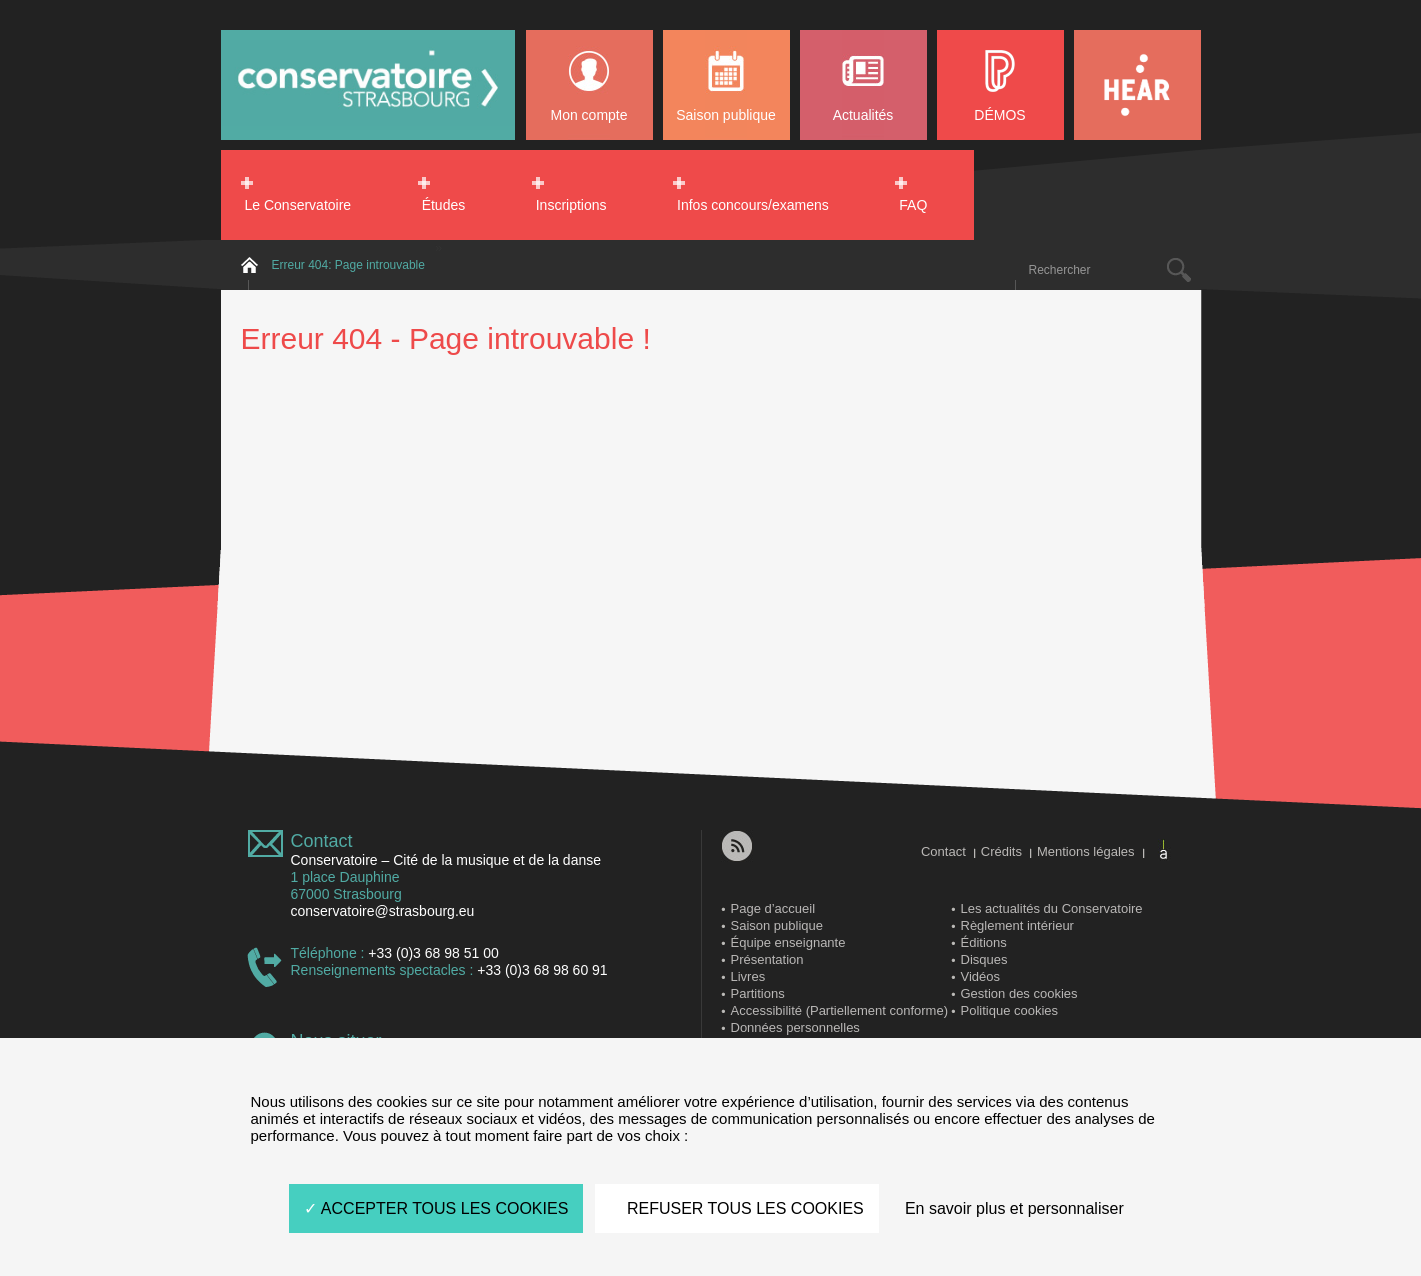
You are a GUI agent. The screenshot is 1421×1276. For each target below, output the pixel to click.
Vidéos (981, 976)
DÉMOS (999, 115)
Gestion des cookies (1019, 993)
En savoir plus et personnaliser (1014, 1208)
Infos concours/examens (753, 205)
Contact (322, 841)
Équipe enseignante (788, 942)
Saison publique (726, 115)
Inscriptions (571, 205)
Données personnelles (795, 1027)
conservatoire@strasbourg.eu (383, 911)
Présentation (767, 959)
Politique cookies (1010, 1010)
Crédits (1001, 851)
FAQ (913, 205)
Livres (748, 976)
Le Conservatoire (298, 205)
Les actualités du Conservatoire (1052, 908)
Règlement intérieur (1017, 925)
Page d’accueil (773, 908)
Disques (984, 959)
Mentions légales (1086, 851)
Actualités (863, 115)
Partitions (758, 993)
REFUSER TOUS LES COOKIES (737, 1208)
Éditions (984, 942)
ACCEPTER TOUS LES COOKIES (436, 1208)
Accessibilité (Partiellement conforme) (839, 1010)
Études (444, 205)
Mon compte (588, 115)
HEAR (1137, 85)
